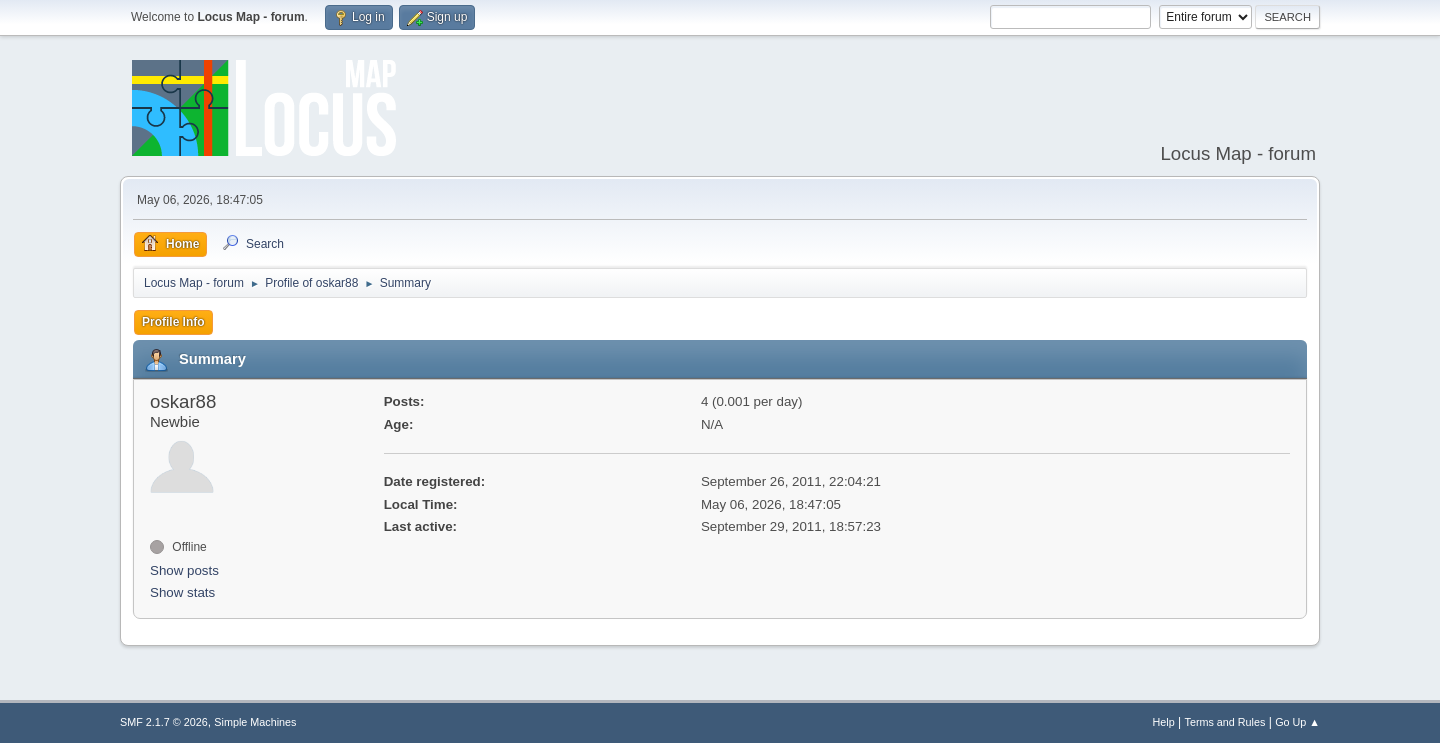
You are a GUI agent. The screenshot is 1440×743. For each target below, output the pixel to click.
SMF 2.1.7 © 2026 (164, 722)
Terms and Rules (1225, 722)
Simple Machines (255, 722)
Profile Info (173, 322)
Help (1164, 722)
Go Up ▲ (1297, 722)
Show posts (184, 570)
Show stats (182, 592)
